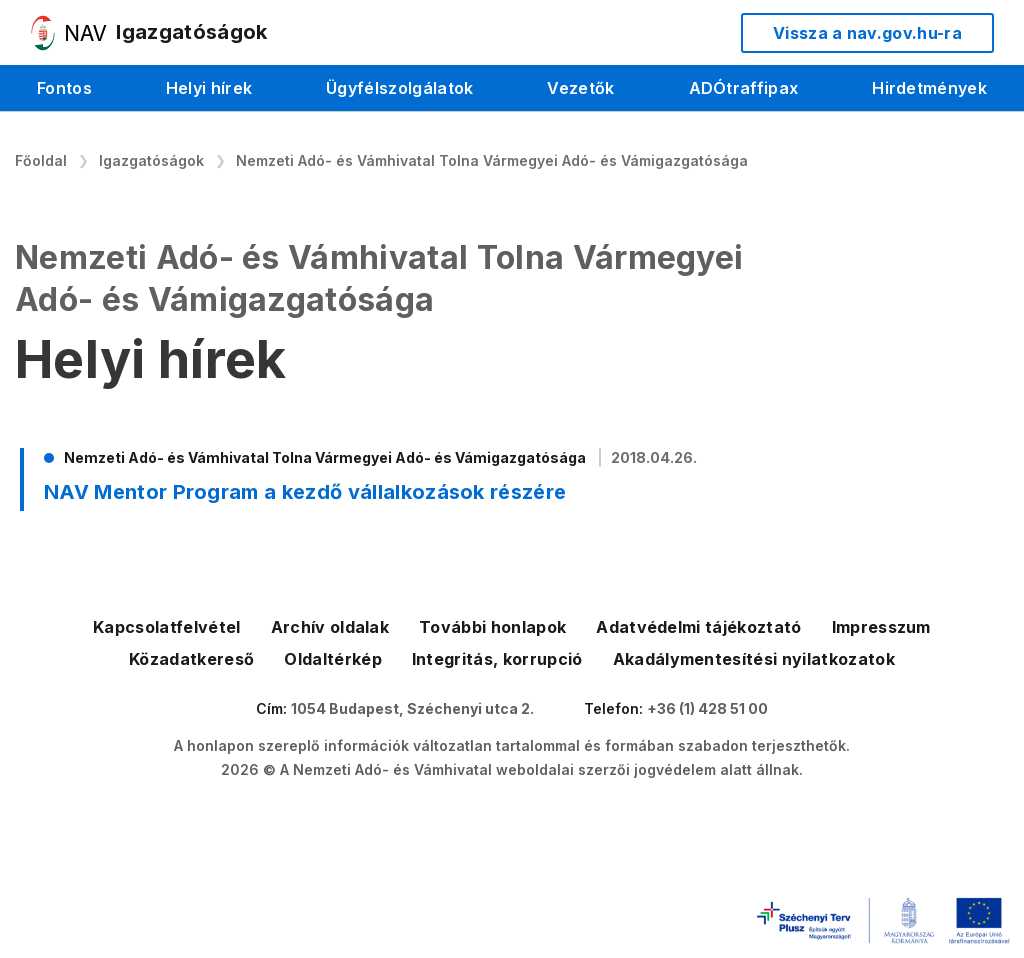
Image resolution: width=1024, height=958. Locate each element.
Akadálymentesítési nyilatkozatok (754, 659)
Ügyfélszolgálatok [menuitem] (399, 88)
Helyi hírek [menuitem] (209, 88)
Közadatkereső (191, 659)
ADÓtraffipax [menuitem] (744, 88)
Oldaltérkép (333, 659)
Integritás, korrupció (497, 659)
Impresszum (881, 627)
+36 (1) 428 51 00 (707, 708)
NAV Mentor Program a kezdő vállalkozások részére (305, 492)
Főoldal (41, 160)
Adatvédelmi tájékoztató (698, 627)
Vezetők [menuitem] (580, 88)
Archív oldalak (330, 627)
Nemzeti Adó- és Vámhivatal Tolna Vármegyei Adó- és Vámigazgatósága (492, 160)
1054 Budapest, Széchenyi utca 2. (412, 708)
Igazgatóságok (151, 160)
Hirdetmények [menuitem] (929, 88)
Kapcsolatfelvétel (166, 627)
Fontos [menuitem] (64, 88)
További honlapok (492, 627)
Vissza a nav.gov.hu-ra (867, 33)
